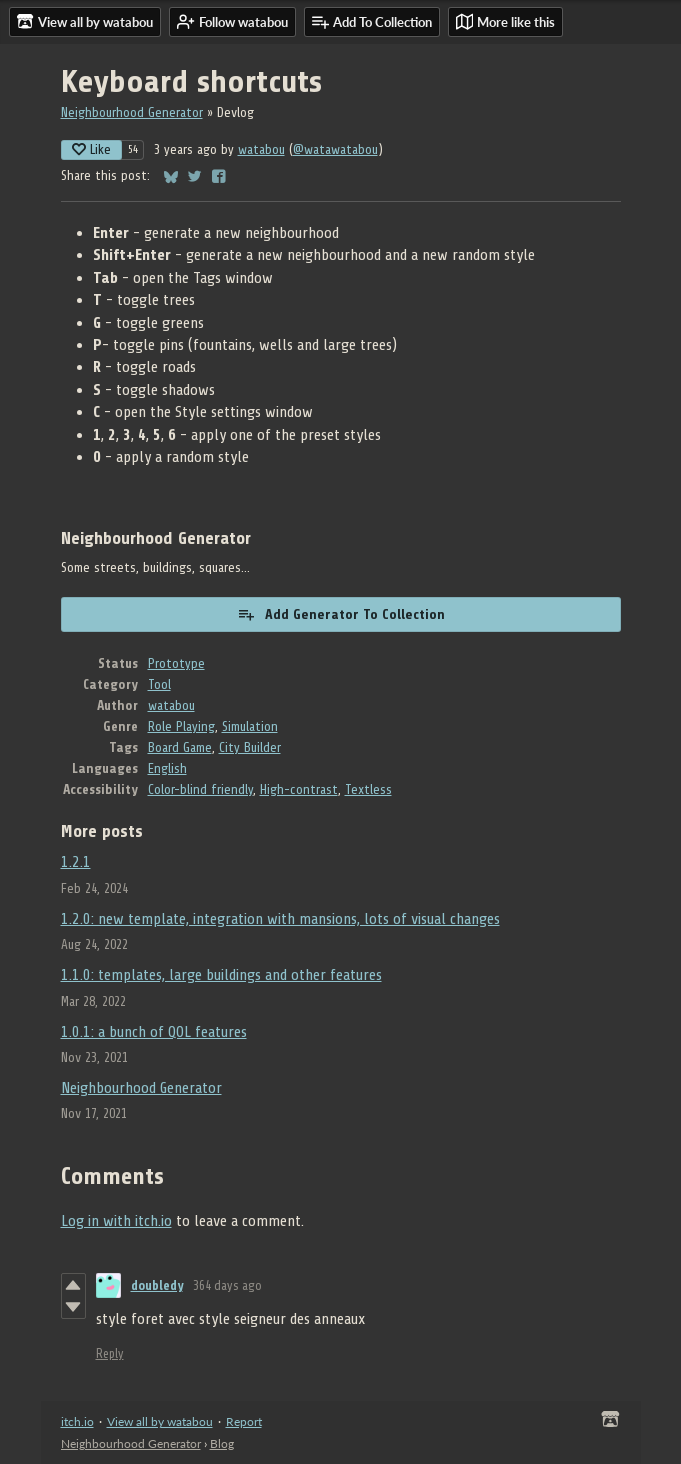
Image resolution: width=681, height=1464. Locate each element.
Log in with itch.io (116, 1221)
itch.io (77, 1421)
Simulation (250, 726)
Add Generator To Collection (341, 614)
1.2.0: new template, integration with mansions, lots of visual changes (280, 919)
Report (244, 1421)
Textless (368, 789)
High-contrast (299, 789)
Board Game (180, 747)
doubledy (157, 1285)
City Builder (250, 747)
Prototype (176, 663)
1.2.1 (76, 862)
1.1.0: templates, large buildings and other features (221, 975)
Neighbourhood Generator (132, 112)
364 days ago (227, 1285)
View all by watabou (160, 1421)
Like (91, 149)
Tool (159, 684)
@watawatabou (335, 149)
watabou (261, 149)
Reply (110, 1353)
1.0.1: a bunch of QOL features (154, 1032)
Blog (222, 1443)
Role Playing (181, 726)
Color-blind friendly (200, 789)
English (167, 768)
